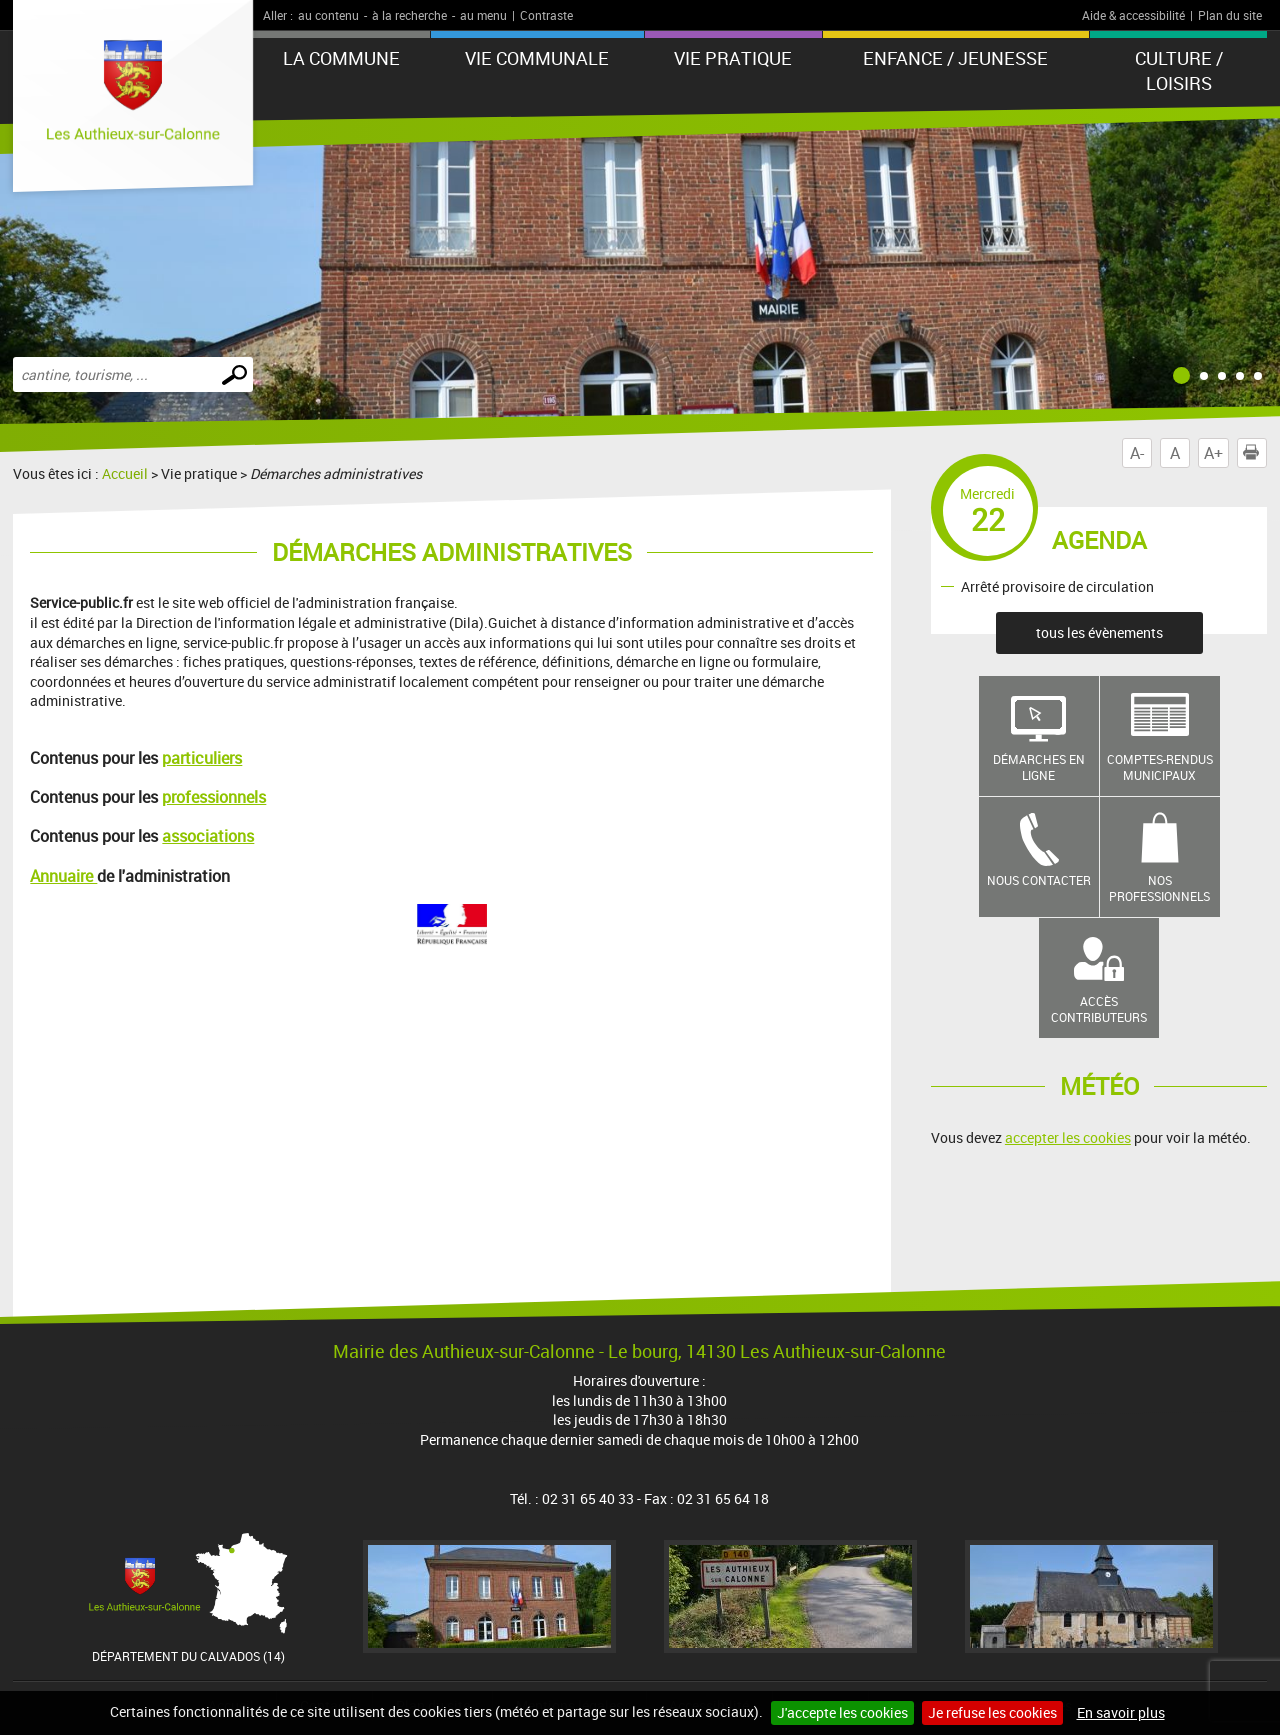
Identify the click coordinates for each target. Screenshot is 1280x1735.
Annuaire (63, 876)
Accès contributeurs (1099, 1009)
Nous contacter (1039, 880)
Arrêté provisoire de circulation (1057, 585)
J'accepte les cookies (842, 1712)
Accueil (125, 473)
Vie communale (537, 58)
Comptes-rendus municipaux (1160, 767)
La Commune (341, 58)
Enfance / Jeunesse (955, 58)
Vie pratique (733, 58)
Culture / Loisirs (1179, 70)
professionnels (214, 797)
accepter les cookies (1068, 1137)
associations (208, 836)
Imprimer (1255, 453)
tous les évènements (1099, 632)
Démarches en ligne (1039, 767)
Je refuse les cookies (992, 1712)
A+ (1213, 453)
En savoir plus (1121, 1712)
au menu (483, 15)
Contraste (546, 15)
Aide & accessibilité (1133, 15)
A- (1137, 453)
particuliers (202, 758)
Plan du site (1230, 15)
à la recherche (409, 15)
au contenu (328, 15)
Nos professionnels (1159, 888)
